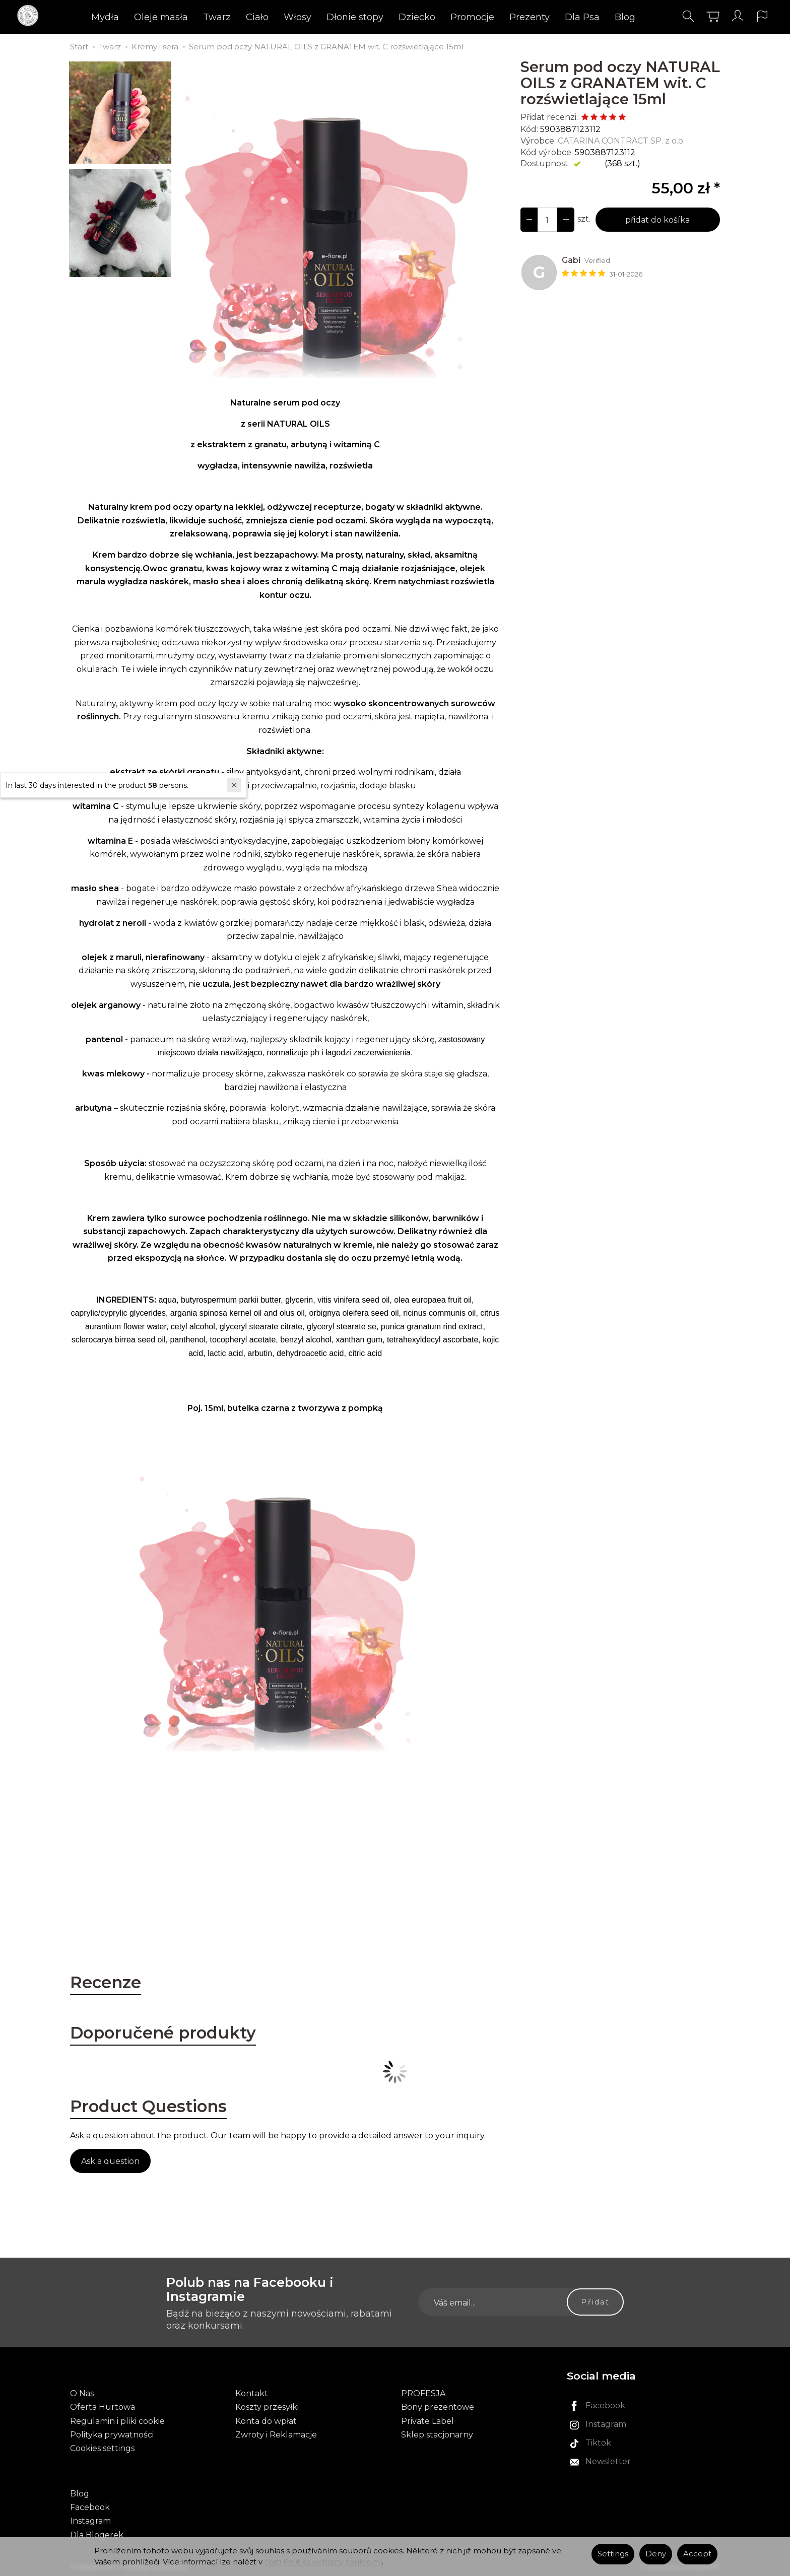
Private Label (427, 2421)
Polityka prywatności (112, 2434)
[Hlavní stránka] (34, 17)
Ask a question (110, 2163)
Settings (613, 2553)
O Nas (82, 2394)
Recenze (106, 1983)
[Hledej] (684, 17)
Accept (697, 2553)
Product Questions (150, 2107)
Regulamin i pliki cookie (117, 2421)
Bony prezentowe (437, 2407)
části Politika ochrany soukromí (323, 2561)
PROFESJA (423, 2394)
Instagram (90, 2520)
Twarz (217, 17)
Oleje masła (161, 17)
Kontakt (251, 2394)
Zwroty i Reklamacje (276, 2434)
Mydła (105, 17)
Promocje (472, 17)
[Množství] (547, 220)
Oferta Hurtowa (102, 2407)
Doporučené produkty (165, 2033)
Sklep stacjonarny (437, 2434)
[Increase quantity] (529, 220)
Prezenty (529, 17)
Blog (625, 17)
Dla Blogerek (96, 2533)
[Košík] (709, 17)
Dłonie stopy (354, 17)
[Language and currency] (758, 17)
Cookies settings (102, 2448)
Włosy (297, 17)
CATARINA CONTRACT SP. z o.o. (621, 141)
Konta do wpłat (266, 2421)
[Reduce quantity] (565, 220)
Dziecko (417, 17)
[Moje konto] (734, 17)
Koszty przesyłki (267, 2407)
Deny (655, 2553)
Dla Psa (582, 17)
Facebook (90, 2506)
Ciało (257, 17)
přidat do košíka (657, 220)
